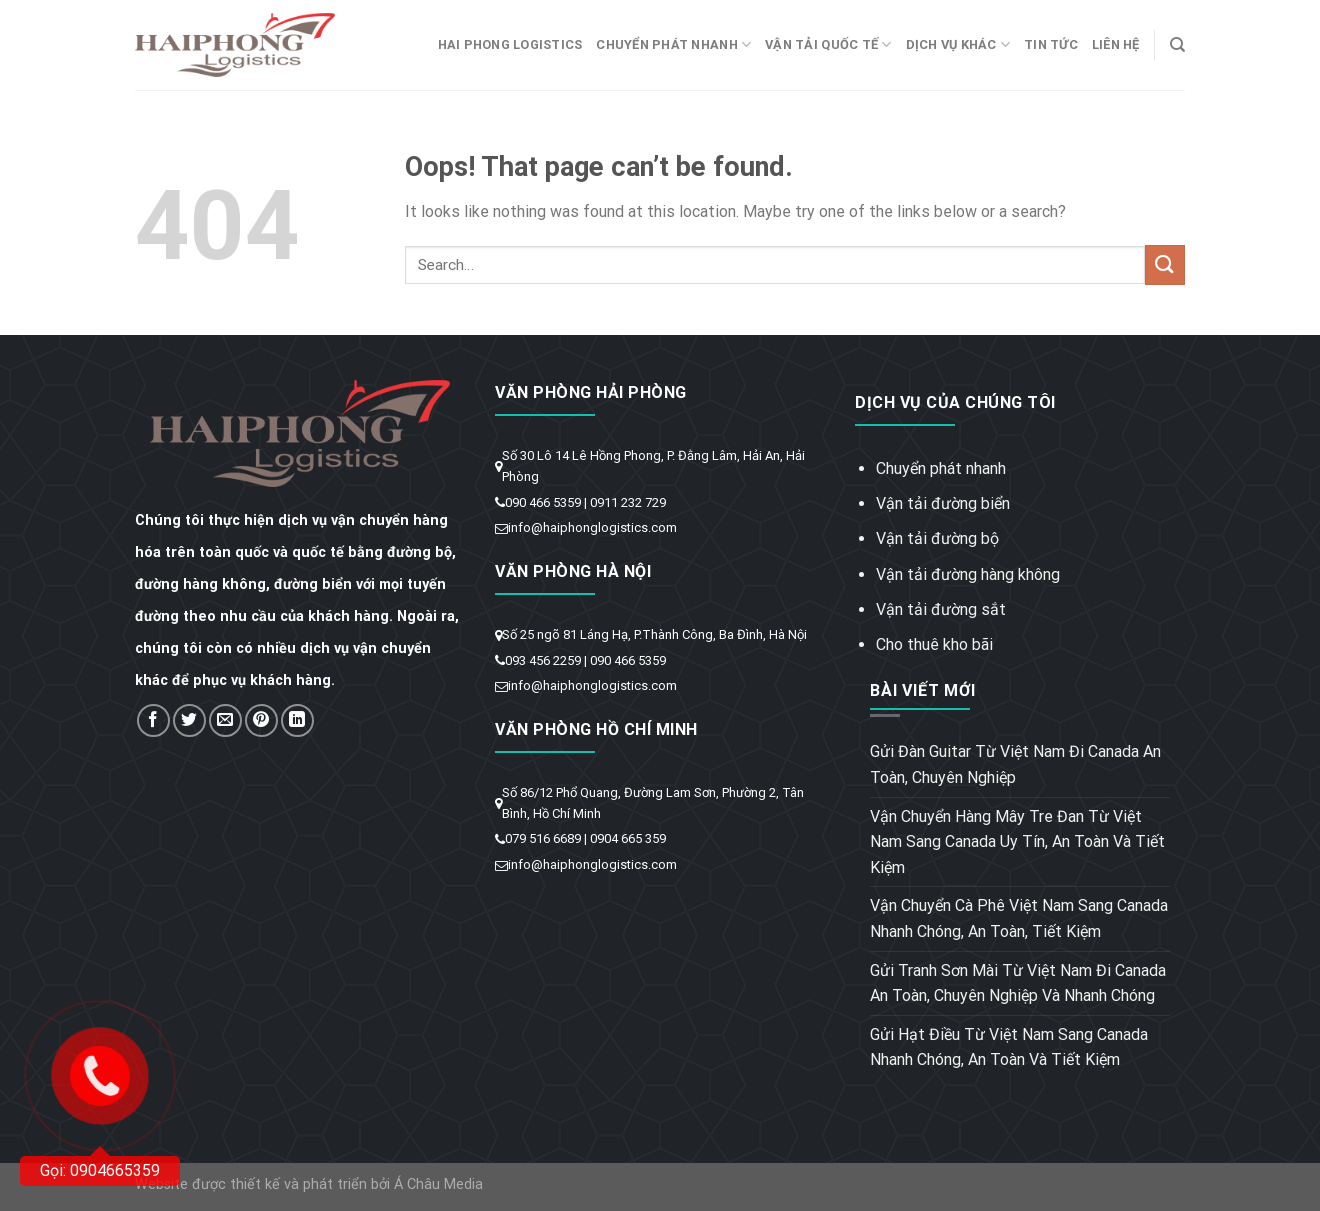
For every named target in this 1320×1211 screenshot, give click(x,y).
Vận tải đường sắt (941, 609)
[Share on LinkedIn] (297, 720)
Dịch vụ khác (958, 44)
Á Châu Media (438, 1184)
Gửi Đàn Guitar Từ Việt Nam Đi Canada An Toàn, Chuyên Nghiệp (1015, 764)
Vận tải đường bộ (937, 538)
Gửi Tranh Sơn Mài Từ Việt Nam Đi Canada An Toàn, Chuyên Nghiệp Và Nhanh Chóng (1018, 983)
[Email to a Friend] (225, 720)
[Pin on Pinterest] (261, 720)
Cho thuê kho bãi (934, 644)
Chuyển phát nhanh (673, 44)
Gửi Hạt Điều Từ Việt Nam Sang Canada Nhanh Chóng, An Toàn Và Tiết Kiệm (1009, 1047)
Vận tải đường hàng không (968, 574)
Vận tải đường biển (943, 503)
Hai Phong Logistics (510, 44)
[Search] (1177, 45)
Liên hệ (1116, 44)
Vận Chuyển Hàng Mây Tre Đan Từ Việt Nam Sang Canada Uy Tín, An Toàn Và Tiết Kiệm (1017, 842)
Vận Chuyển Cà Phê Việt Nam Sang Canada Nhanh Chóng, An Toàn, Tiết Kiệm (1019, 918)
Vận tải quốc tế (828, 44)
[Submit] (1165, 264)
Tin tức (1051, 44)
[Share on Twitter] (189, 720)
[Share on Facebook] (153, 720)
